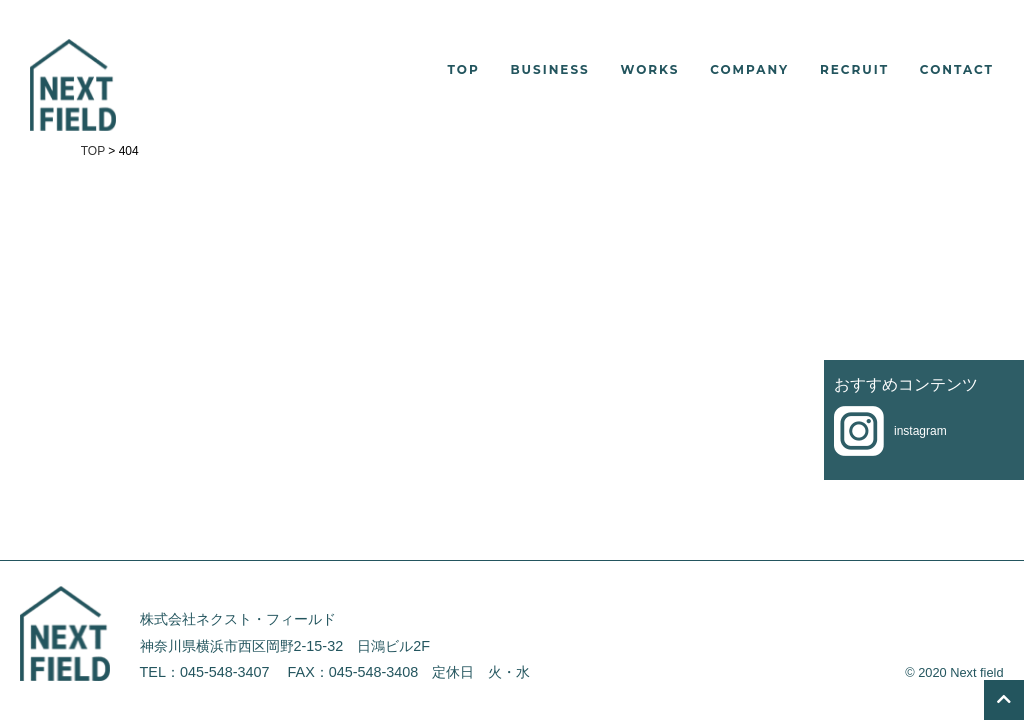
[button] (635, 70)
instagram (920, 431)
